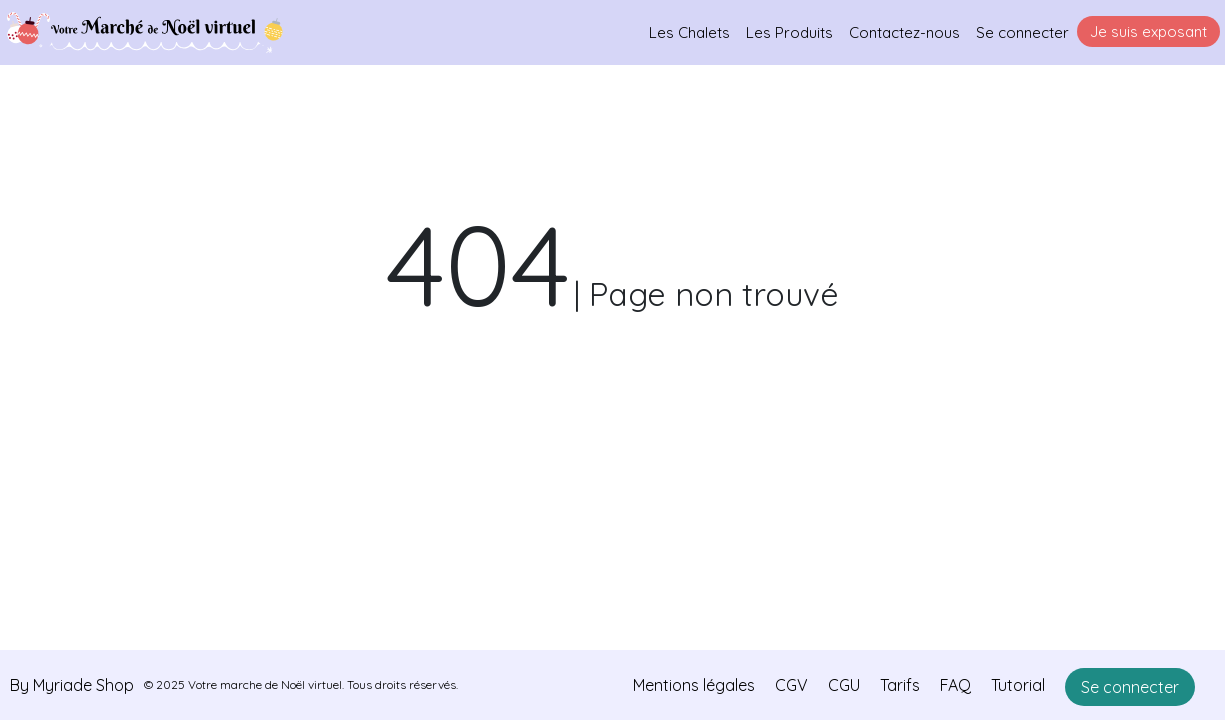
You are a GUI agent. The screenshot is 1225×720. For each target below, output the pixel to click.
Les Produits (789, 32)
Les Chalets (689, 32)
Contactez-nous (904, 32)
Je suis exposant (1148, 31)
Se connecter (1022, 32)
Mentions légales (694, 685)
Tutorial (1018, 685)
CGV (791, 685)
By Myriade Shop (72, 685)
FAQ (955, 685)
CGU (844, 685)
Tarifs (900, 685)
